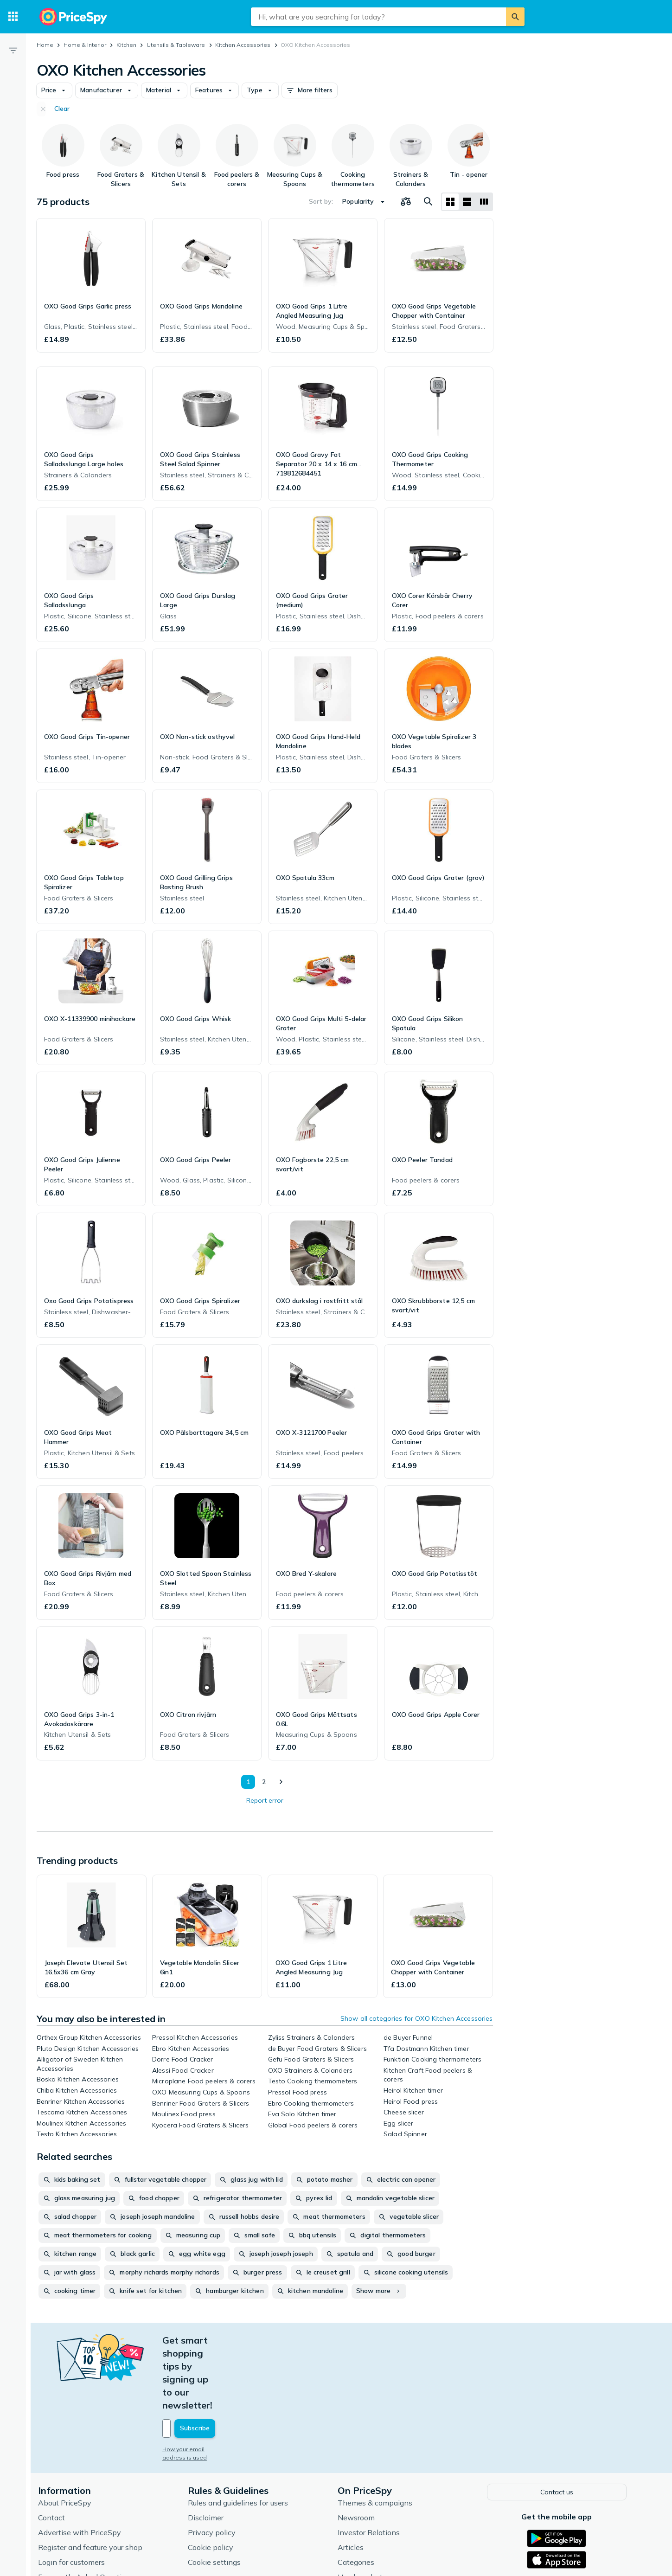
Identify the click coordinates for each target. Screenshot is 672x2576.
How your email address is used (210, 2384)
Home (45, 44)
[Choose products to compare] (406, 201)
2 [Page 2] (262, 1782)
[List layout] (467, 201)
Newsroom (360, 2451)
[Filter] (13, 50)
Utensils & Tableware (176, 44)
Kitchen (126, 44)
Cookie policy (214, 2481)
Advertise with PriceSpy (83, 2466)
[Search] (515, 16)
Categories (360, 2496)
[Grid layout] (450, 201)
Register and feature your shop (94, 2481)
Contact (55, 2451)
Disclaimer (210, 2451)
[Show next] (280, 1782)
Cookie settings (218, 2496)
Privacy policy (216, 2466)
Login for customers (75, 2496)
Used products (366, 2511)
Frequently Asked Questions (90, 2511)
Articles (355, 2481)
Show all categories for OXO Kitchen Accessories (416, 2018)
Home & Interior (85, 44)
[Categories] (13, 16)
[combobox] (378, 16)
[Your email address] (229, 2363)
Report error (264, 1800)
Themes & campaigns (379, 2436)
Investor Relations (373, 2466)
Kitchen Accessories (242, 44)
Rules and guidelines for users (242, 2436)
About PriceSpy (69, 2436)
